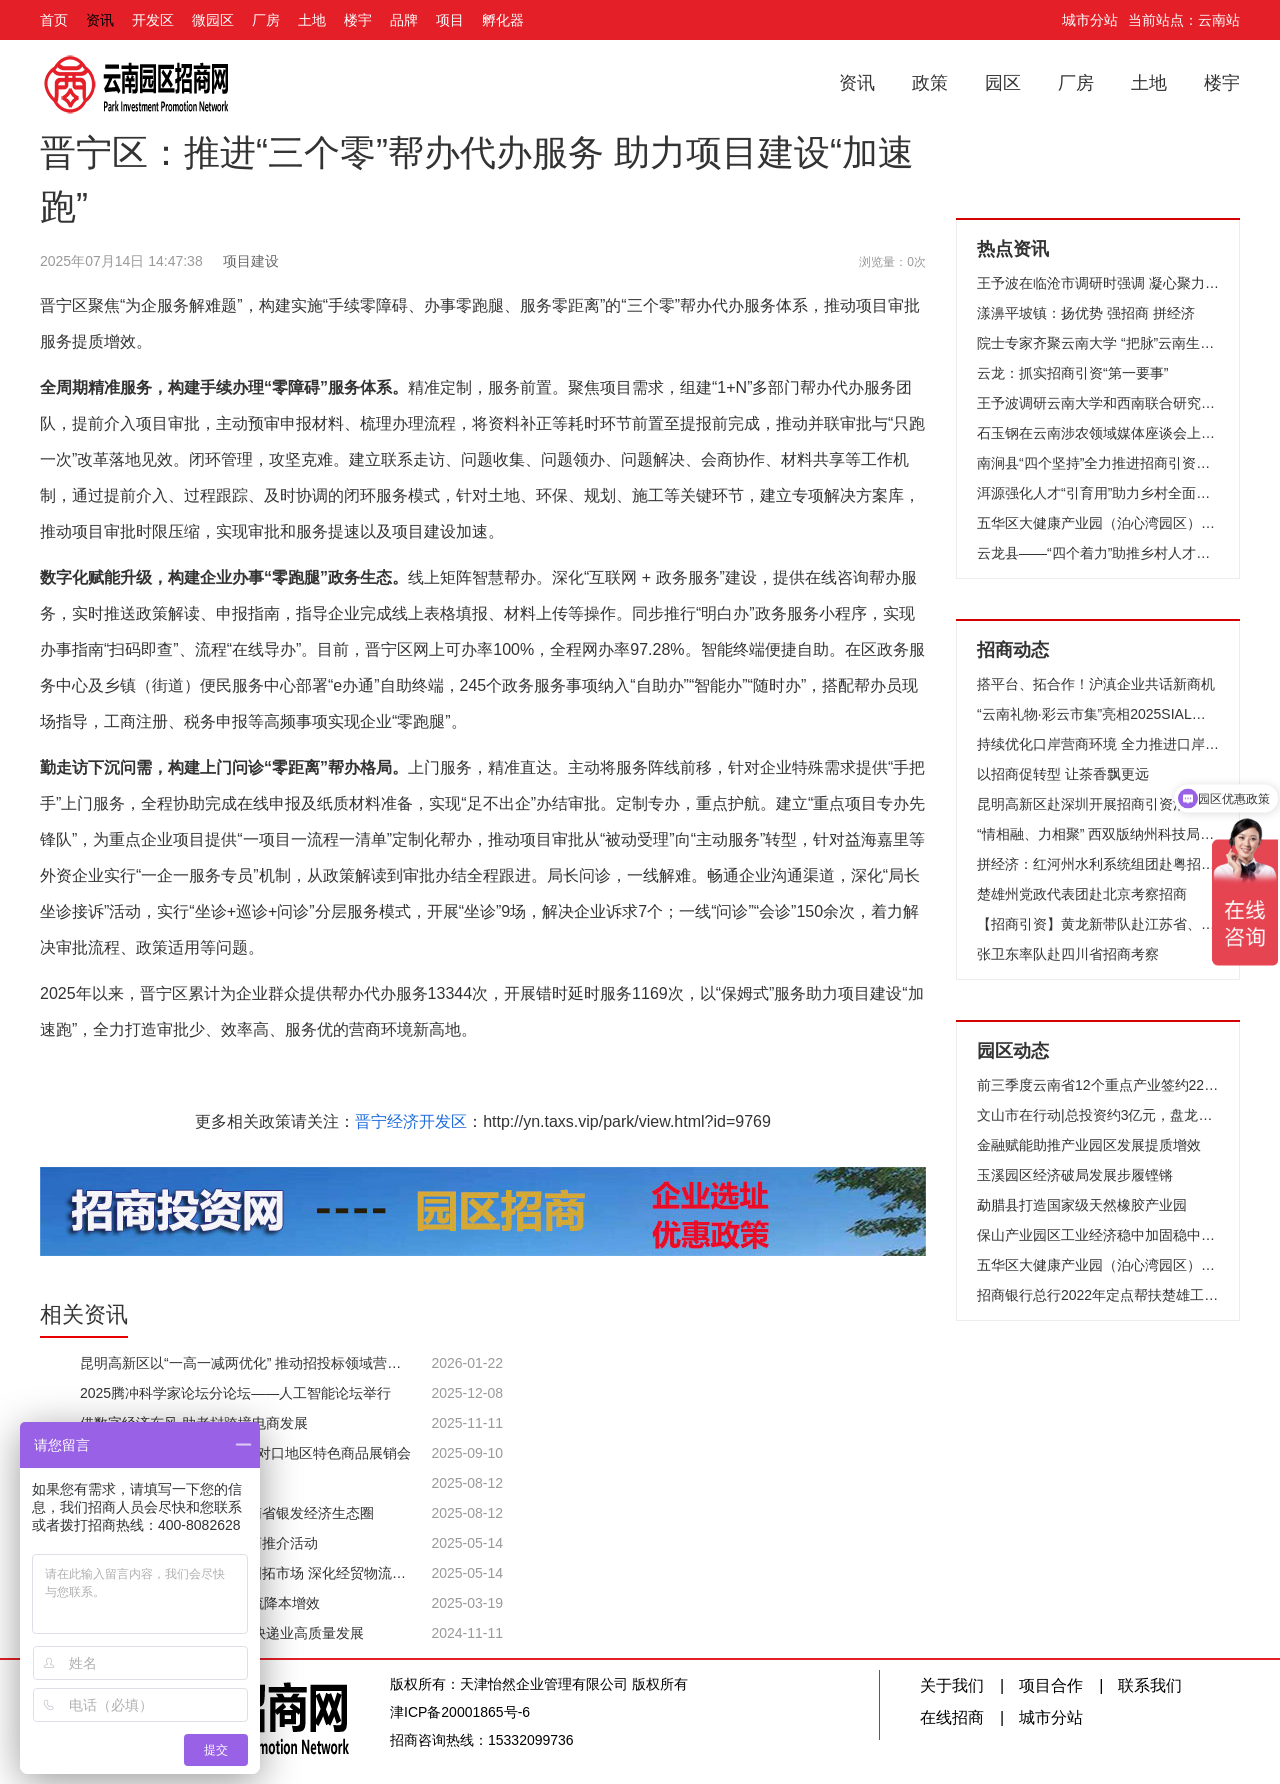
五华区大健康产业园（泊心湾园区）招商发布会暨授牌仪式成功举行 (1098, 523)
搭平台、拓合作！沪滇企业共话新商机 (1096, 684)
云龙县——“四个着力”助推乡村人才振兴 (1098, 553)
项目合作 (1051, 1685)
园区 (1003, 83)
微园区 (213, 20)
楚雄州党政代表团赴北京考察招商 (1082, 894)
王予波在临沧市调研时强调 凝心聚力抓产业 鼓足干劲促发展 (1098, 283)
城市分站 (1090, 20)
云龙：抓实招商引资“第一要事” (1072, 373)
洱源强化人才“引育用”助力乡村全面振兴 (1098, 493)
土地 (312, 20)
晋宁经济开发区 (411, 1121)
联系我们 (1150, 1685)
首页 (54, 20)
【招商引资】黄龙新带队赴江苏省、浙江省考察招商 (1098, 924)
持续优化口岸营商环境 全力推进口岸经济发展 (1098, 744)
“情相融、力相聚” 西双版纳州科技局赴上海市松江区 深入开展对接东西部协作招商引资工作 (1098, 834)
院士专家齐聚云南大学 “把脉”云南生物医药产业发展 (1098, 343)
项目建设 (251, 261)
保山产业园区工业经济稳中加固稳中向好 (1098, 1235)
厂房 (266, 20)
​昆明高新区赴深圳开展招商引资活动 (1089, 804)
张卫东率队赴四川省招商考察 (1068, 954)
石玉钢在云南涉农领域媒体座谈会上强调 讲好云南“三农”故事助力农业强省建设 (1098, 433)
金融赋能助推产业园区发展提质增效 (1089, 1145)
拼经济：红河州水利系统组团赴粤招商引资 (1098, 864)
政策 (930, 83)
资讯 (100, 20)
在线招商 (952, 1717)
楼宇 (358, 20)
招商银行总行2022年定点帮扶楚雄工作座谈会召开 (1098, 1295)
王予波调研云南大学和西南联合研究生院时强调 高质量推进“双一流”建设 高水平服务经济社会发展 (1098, 403)
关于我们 (952, 1685)
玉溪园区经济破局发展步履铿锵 (1075, 1175)
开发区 (153, 20)
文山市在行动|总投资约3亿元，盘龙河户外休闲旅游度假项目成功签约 (1098, 1115)
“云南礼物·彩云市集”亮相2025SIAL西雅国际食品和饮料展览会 (1098, 714)
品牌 (404, 20)
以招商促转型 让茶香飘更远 (1063, 774)
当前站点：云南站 (1184, 20)
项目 (450, 20)
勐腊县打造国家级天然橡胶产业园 (1082, 1205)
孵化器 (503, 20)
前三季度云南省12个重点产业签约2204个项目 (1098, 1085)
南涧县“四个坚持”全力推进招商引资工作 (1098, 463)
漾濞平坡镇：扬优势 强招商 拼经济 (1086, 313)
